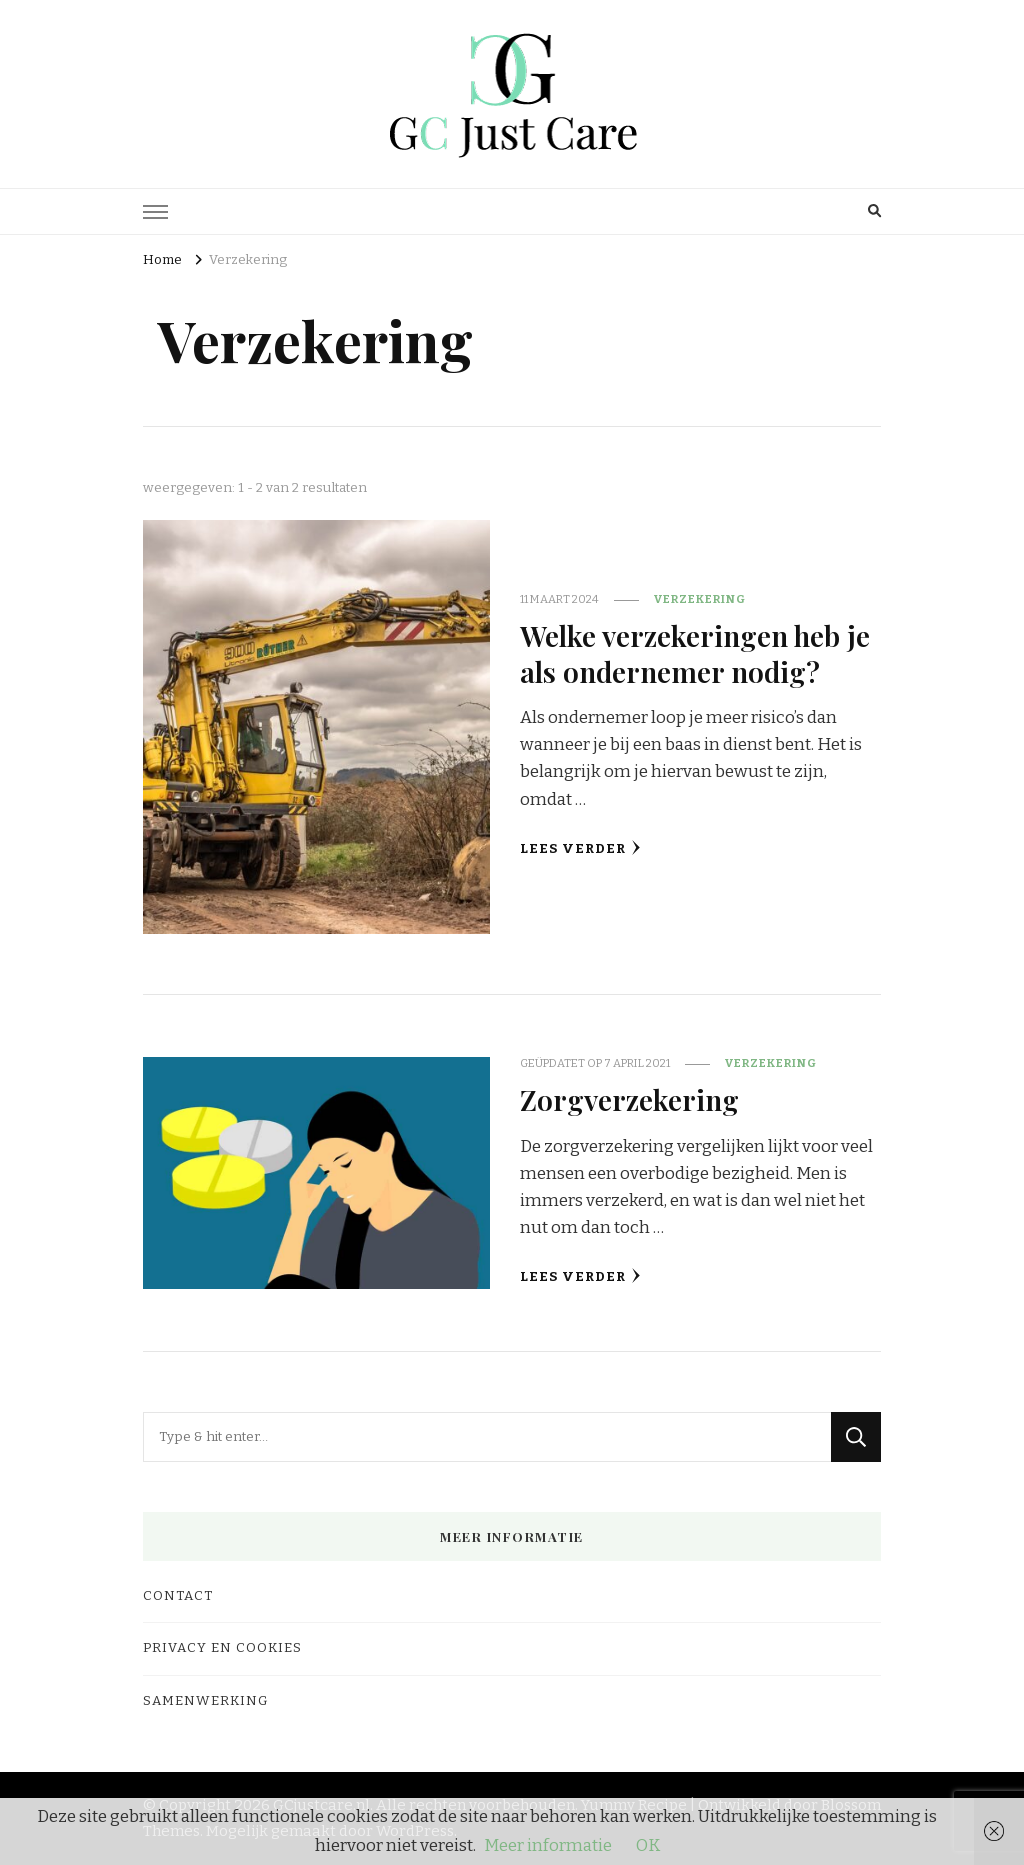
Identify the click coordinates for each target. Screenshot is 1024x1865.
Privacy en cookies (222, 1648)
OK (648, 1845)
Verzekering (700, 599)
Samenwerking (206, 1701)
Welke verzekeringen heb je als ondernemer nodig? (695, 652)
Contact (178, 1596)
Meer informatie (548, 1845)
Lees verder (580, 848)
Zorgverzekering (629, 1099)
